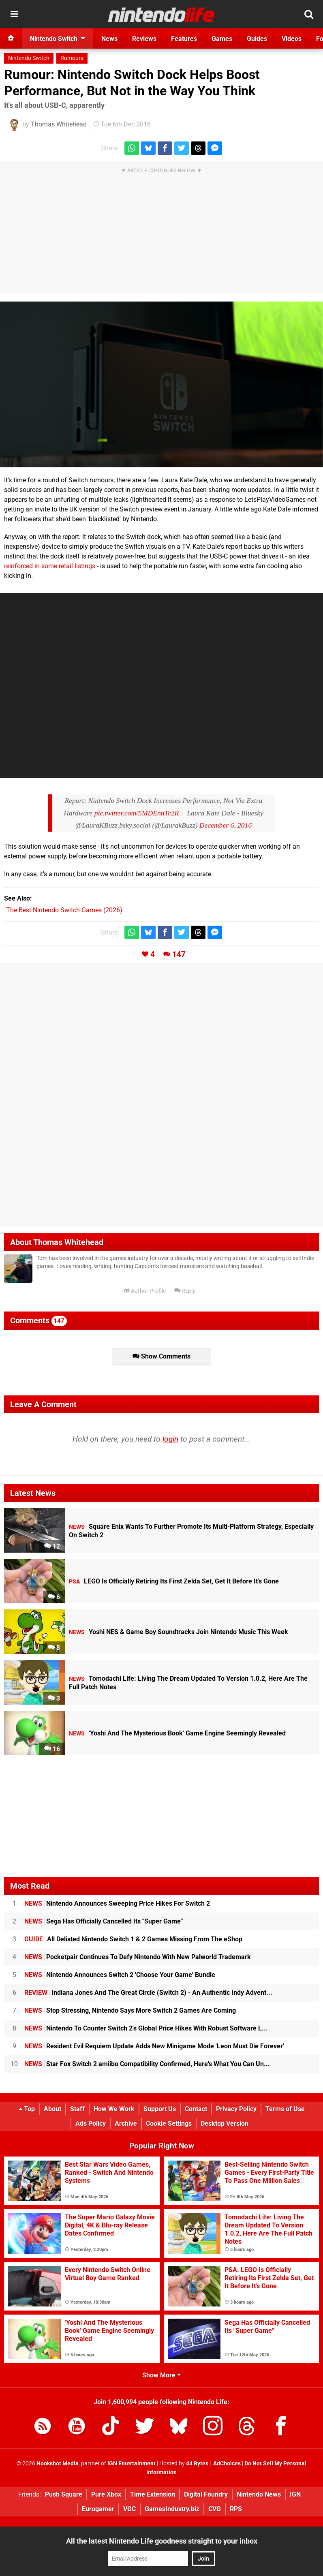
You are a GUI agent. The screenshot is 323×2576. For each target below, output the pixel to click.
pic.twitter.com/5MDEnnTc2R (136, 813)
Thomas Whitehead (59, 124)
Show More (161, 2375)
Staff (77, 2109)
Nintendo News (259, 2494)
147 (179, 954)
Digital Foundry (206, 2494)
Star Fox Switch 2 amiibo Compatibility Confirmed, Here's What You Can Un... (147, 2064)
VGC (129, 2509)
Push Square (63, 2494)
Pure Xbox (106, 2494)
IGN (295, 2494)
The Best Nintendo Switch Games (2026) (64, 910)
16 (52, 1749)
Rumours (71, 58)
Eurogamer (98, 2509)
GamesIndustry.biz (172, 2509)
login (170, 1439)
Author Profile (145, 1291)
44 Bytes (197, 2463)
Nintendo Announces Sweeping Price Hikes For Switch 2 (117, 1903)
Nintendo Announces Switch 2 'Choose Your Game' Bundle (119, 1975)
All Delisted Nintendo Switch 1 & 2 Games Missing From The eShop (133, 1939)
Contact (196, 2109)
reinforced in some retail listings (49, 566)
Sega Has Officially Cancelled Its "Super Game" (103, 1921)
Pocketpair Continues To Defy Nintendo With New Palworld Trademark (137, 1957)
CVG (214, 2509)
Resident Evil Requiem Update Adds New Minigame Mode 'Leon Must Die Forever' (154, 2046)
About (52, 2109)
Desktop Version (224, 2123)
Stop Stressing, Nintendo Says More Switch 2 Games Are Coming (130, 2010)
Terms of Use (285, 2109)
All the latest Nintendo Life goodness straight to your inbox (161, 2541)
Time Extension (152, 2494)
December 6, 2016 (225, 825)
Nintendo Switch (28, 58)
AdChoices (226, 2463)
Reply (184, 1291)
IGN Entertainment (131, 2463)
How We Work (114, 2109)
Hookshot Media (57, 2463)
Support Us (159, 2109)
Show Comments (161, 1356)
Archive (126, 2123)
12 (52, 1546)
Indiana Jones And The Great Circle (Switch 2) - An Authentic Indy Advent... (148, 1992)
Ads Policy (90, 2123)
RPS (236, 2509)
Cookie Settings (169, 2123)
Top (27, 2109)
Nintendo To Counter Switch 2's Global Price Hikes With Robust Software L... (146, 2028)
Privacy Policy (236, 2109)
